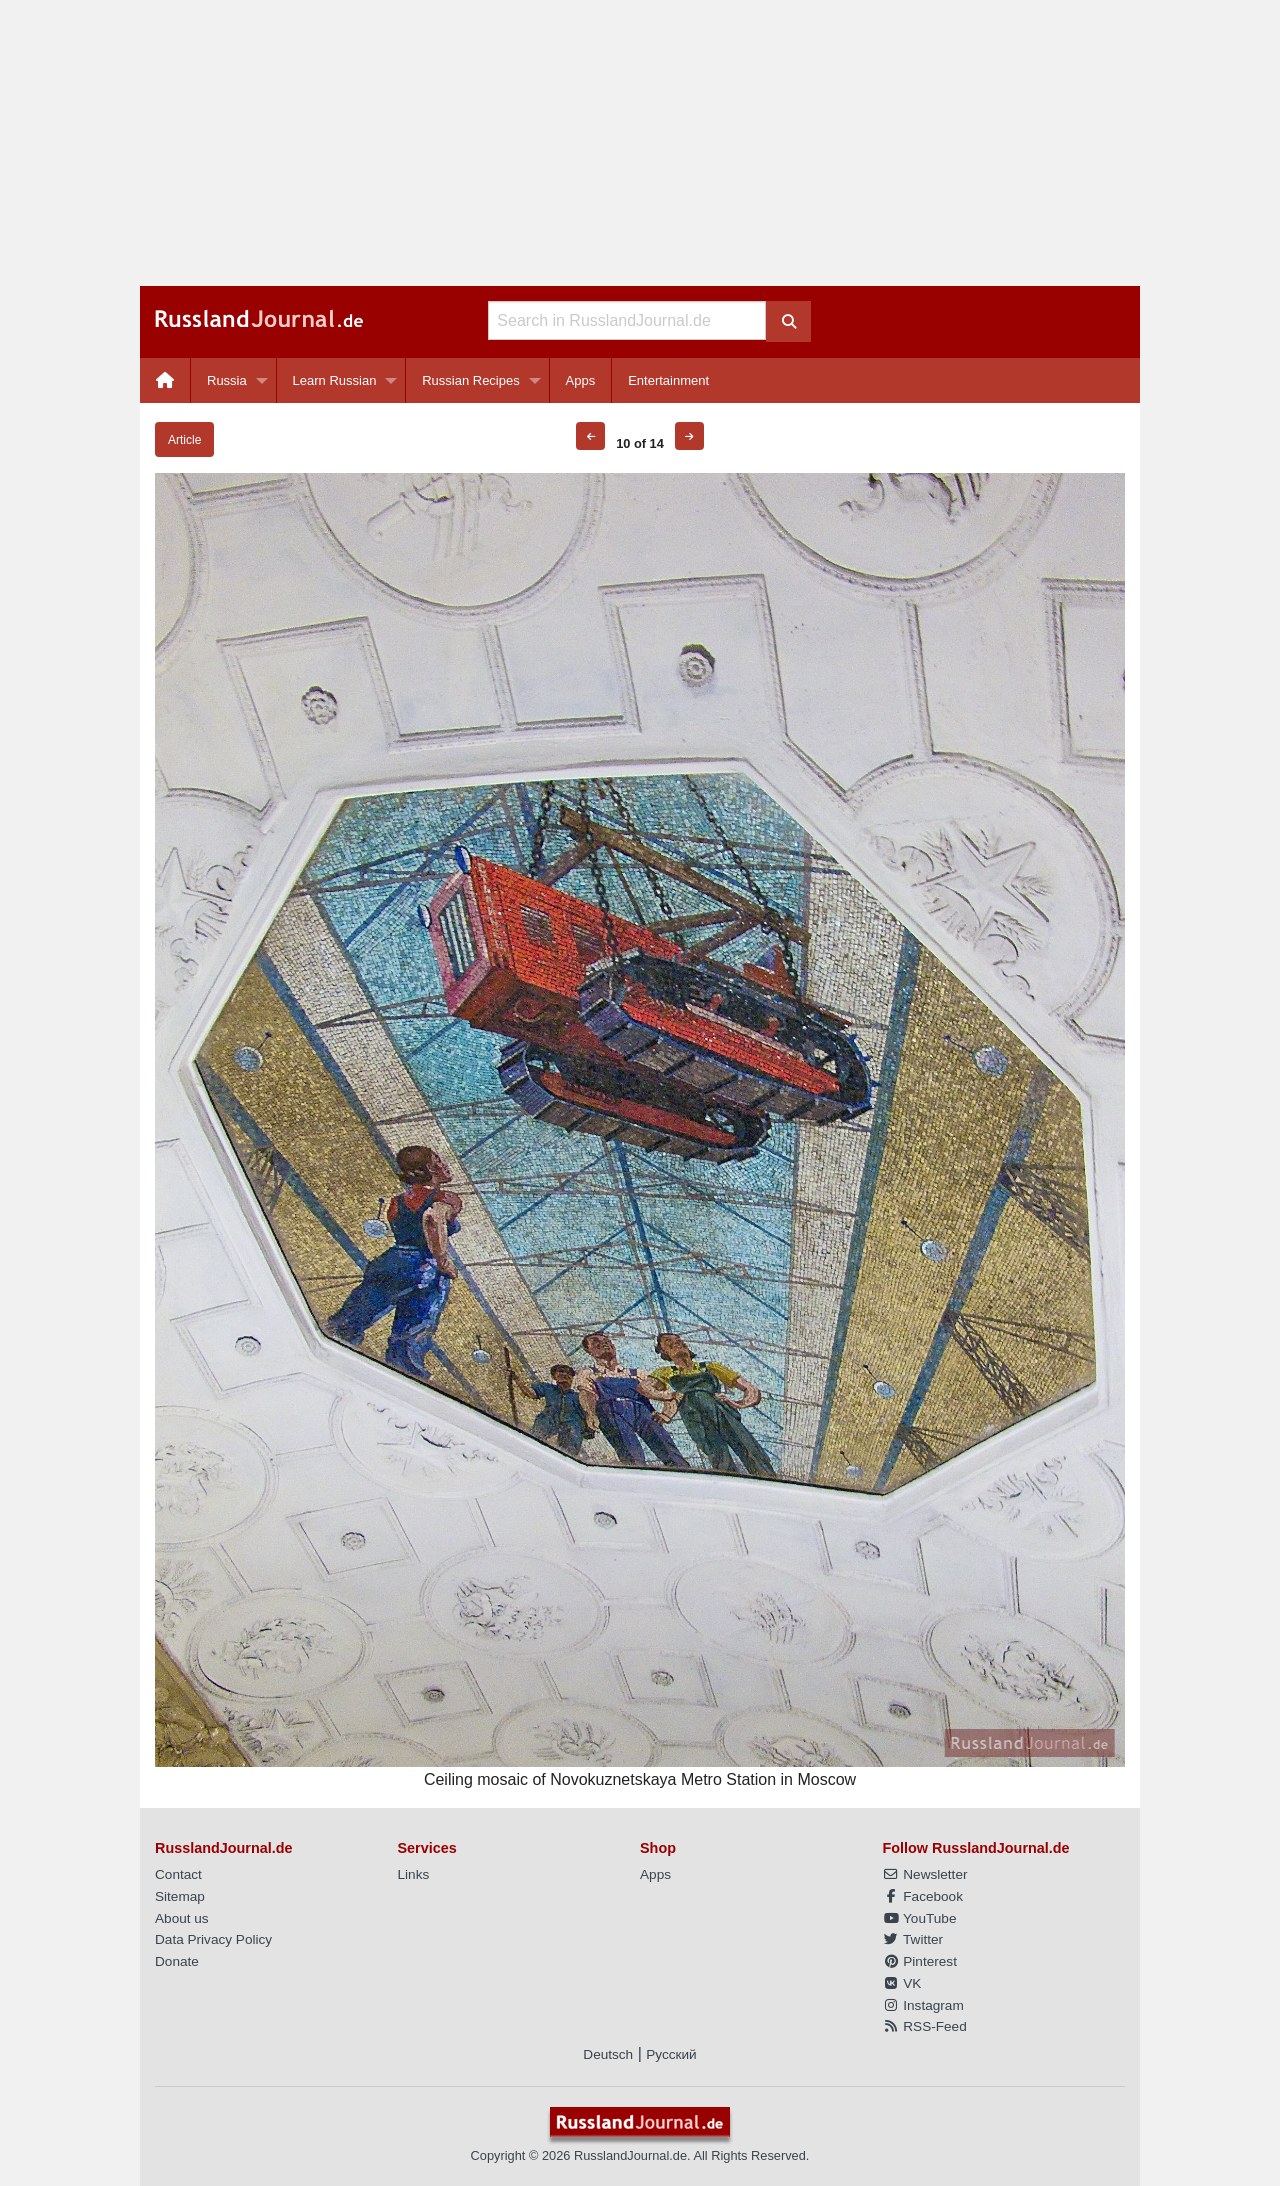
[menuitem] (165, 380)
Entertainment (668, 380)
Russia (227, 380)
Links (414, 1874)
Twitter (913, 1939)
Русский (671, 2054)
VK (902, 1983)
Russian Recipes (471, 380)
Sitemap (180, 1896)
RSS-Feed (925, 2026)
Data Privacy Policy (213, 1939)
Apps (581, 380)
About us (182, 1918)
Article (184, 440)
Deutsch (608, 2054)
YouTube (920, 1918)
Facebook (923, 1896)
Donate (177, 1961)
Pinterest (920, 1961)
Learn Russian (335, 380)
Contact (178, 1874)
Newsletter (925, 1874)
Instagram (923, 2005)
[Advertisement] (640, 143)
